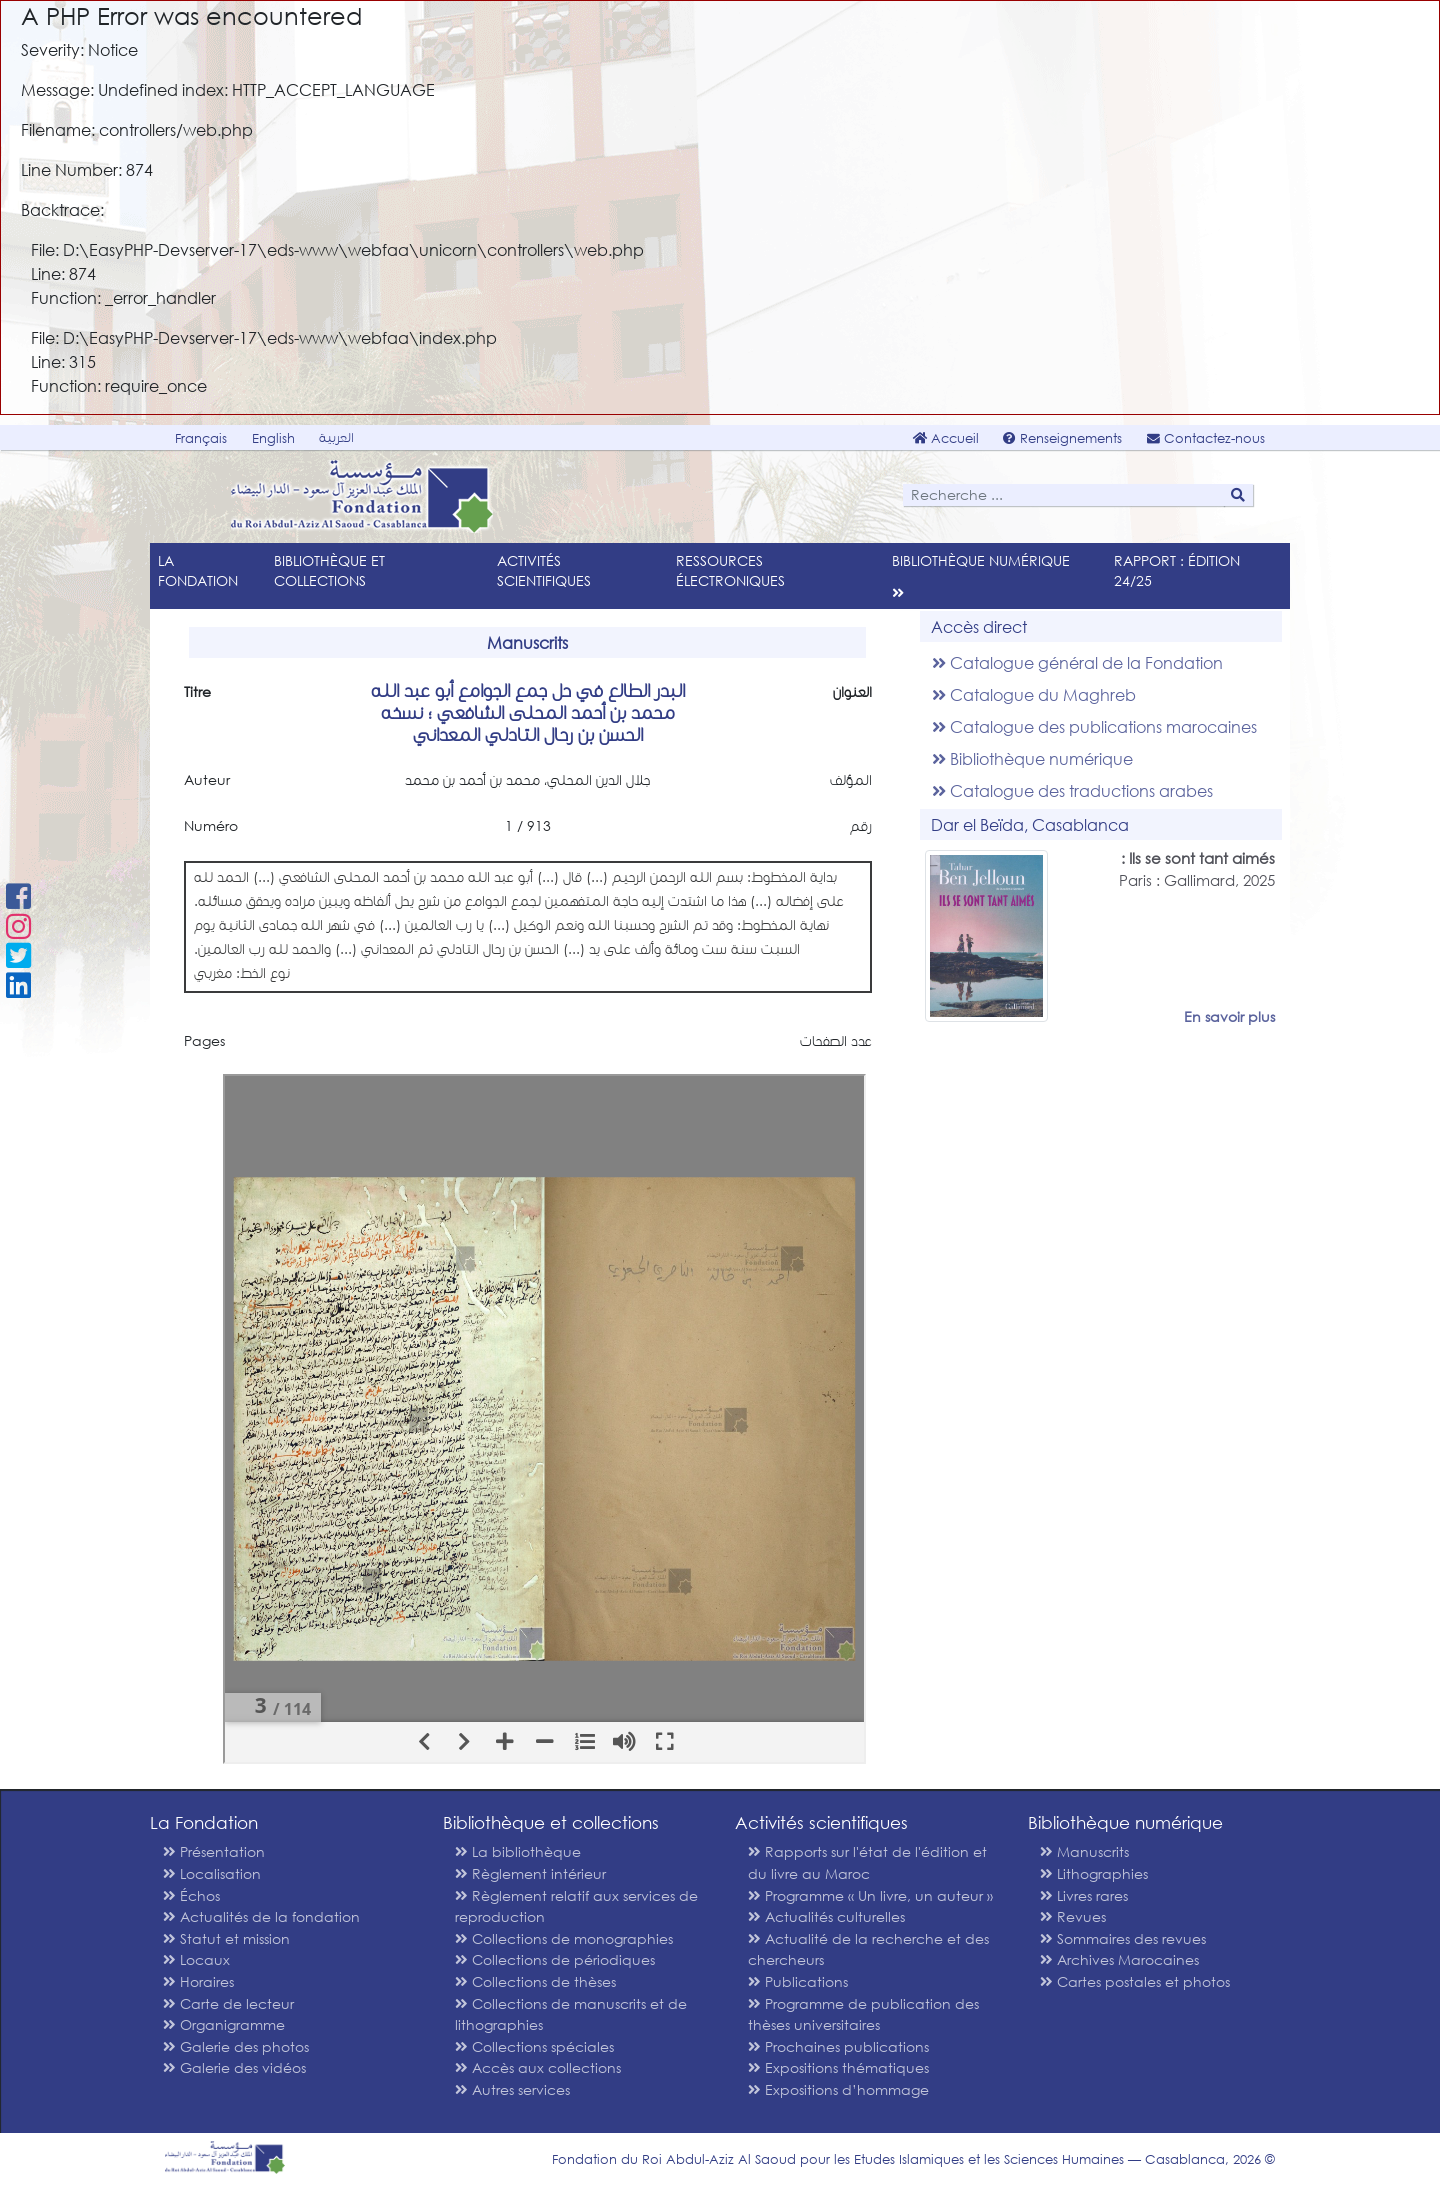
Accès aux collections (538, 2067)
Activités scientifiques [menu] (544, 570)
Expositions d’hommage (838, 2089)
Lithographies (1094, 1873)
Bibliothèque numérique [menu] (981, 560)
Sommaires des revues (1123, 1938)
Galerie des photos (236, 2046)
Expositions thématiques (838, 2067)
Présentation (214, 1851)
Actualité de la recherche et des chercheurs (868, 1949)
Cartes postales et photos (1135, 1981)
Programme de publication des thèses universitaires (863, 2014)
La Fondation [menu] (198, 570)
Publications (798, 1981)
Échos (191, 1895)
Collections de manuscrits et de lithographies (571, 2014)
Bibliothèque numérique (1032, 758)
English (273, 438)
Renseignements (1062, 438)
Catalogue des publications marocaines (1094, 726)
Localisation (212, 1873)
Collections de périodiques (555, 1959)
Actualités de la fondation (261, 1916)
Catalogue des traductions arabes (1072, 790)
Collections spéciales (534, 2046)
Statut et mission (226, 1938)
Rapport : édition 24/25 (1177, 570)
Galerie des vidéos (234, 2067)
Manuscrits (1084, 1851)
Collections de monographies (564, 1938)
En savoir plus (1229, 1016)
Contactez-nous (1206, 438)
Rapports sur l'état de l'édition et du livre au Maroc (867, 1862)
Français (201, 438)
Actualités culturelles (826, 1916)
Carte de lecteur (228, 2003)
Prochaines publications (838, 2046)
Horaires (198, 1981)
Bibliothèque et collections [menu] (329, 570)
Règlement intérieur (530, 1873)
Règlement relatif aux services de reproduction (576, 1906)
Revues (1073, 1916)
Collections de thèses (535, 1981)
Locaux (196, 1959)
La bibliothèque (518, 1851)
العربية (336, 437)
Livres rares (1084, 1895)
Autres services (512, 2089)
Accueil (946, 438)
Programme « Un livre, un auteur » (870, 1895)
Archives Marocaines (1119, 1959)
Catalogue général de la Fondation (1077, 662)
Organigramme (224, 2024)
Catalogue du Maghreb (1034, 694)
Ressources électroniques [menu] (730, 570)
